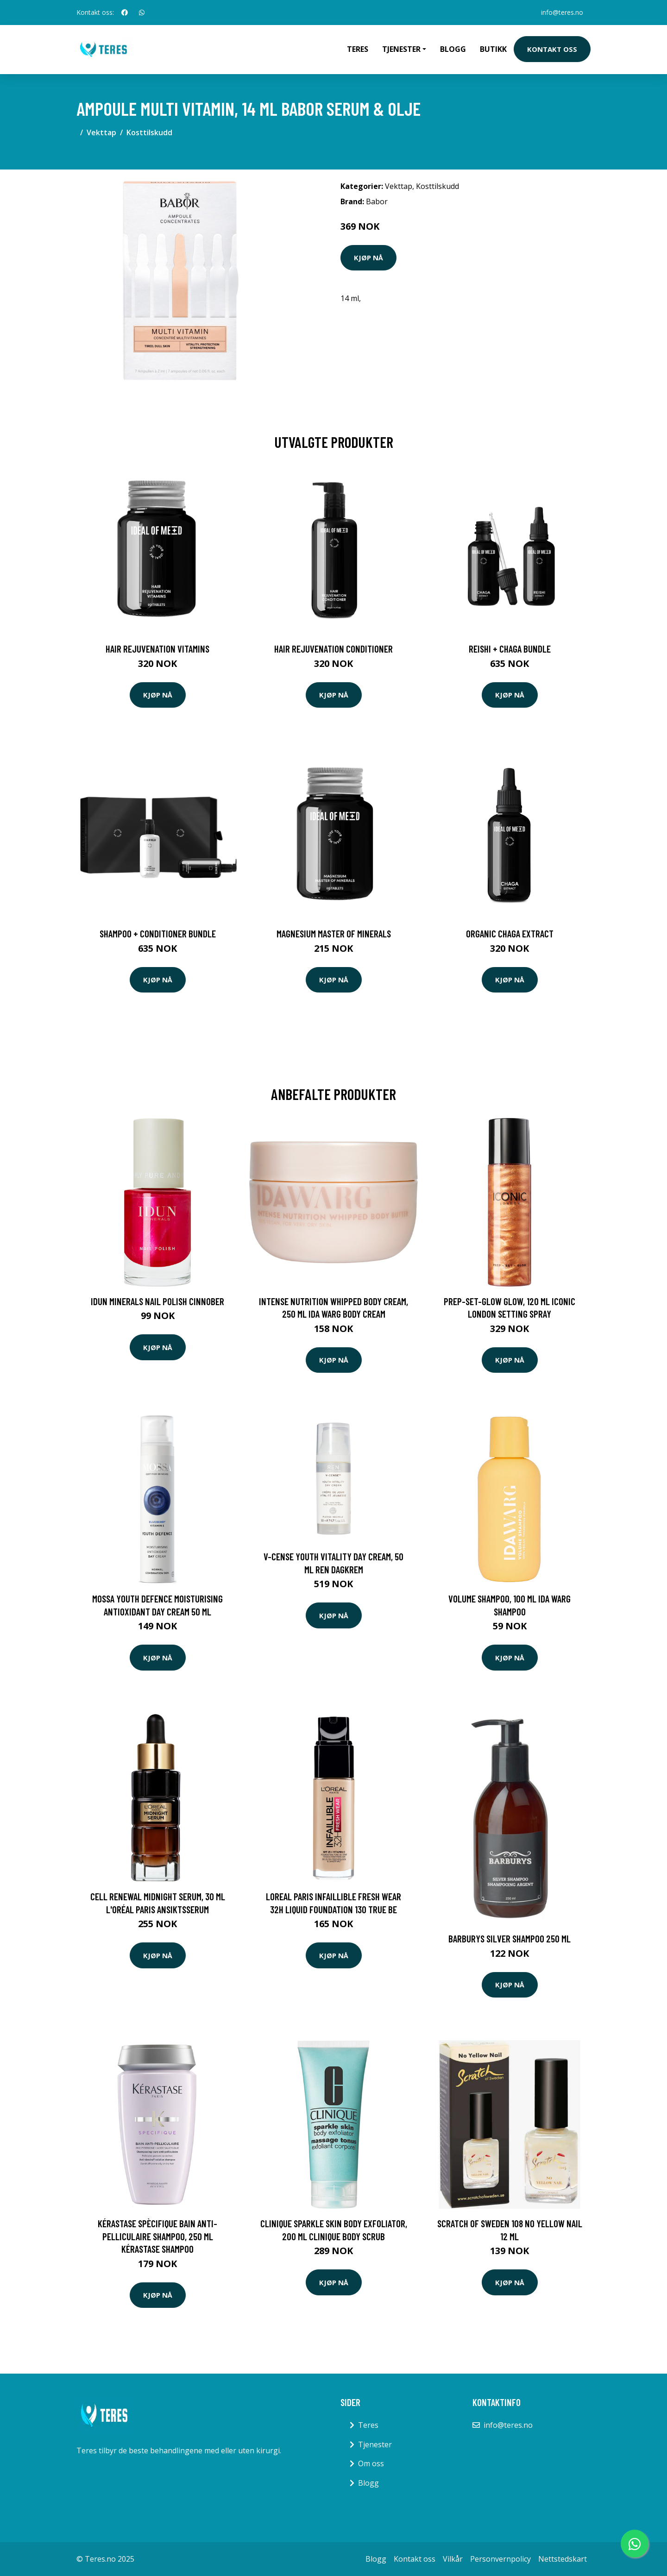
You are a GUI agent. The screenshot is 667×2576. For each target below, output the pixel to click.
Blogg (453, 49)
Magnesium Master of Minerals (334, 933)
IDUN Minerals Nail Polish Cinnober (157, 1301)
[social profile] (125, 12)
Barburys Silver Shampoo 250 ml (509, 1938)
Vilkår (453, 2559)
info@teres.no (562, 12)
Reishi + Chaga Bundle (510, 648)
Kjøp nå (368, 257)
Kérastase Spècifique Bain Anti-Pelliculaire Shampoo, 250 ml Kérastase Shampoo (157, 2236)
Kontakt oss (552, 49)
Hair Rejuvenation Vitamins (157, 648)
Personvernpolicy (500, 2559)
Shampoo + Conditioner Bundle (158, 933)
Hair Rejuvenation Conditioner (333, 648)
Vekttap (101, 132)
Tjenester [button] (401, 49)
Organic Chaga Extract (510, 933)
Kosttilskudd (149, 132)
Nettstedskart (562, 2559)
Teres (357, 49)
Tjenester (375, 2444)
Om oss (371, 2463)
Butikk (493, 49)
